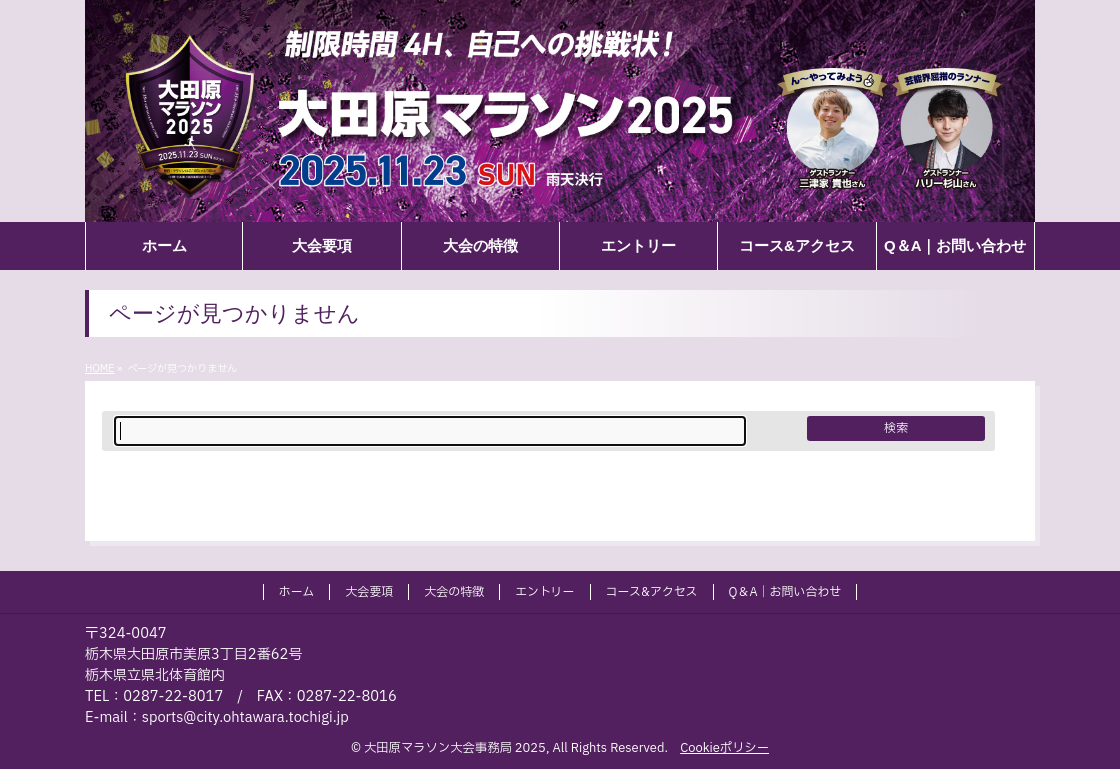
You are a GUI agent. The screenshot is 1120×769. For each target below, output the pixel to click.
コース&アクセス (652, 592)
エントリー (544, 592)
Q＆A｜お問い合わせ (785, 592)
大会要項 (369, 592)
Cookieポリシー (724, 748)
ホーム (297, 592)
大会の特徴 (454, 592)
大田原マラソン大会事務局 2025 (455, 748)
